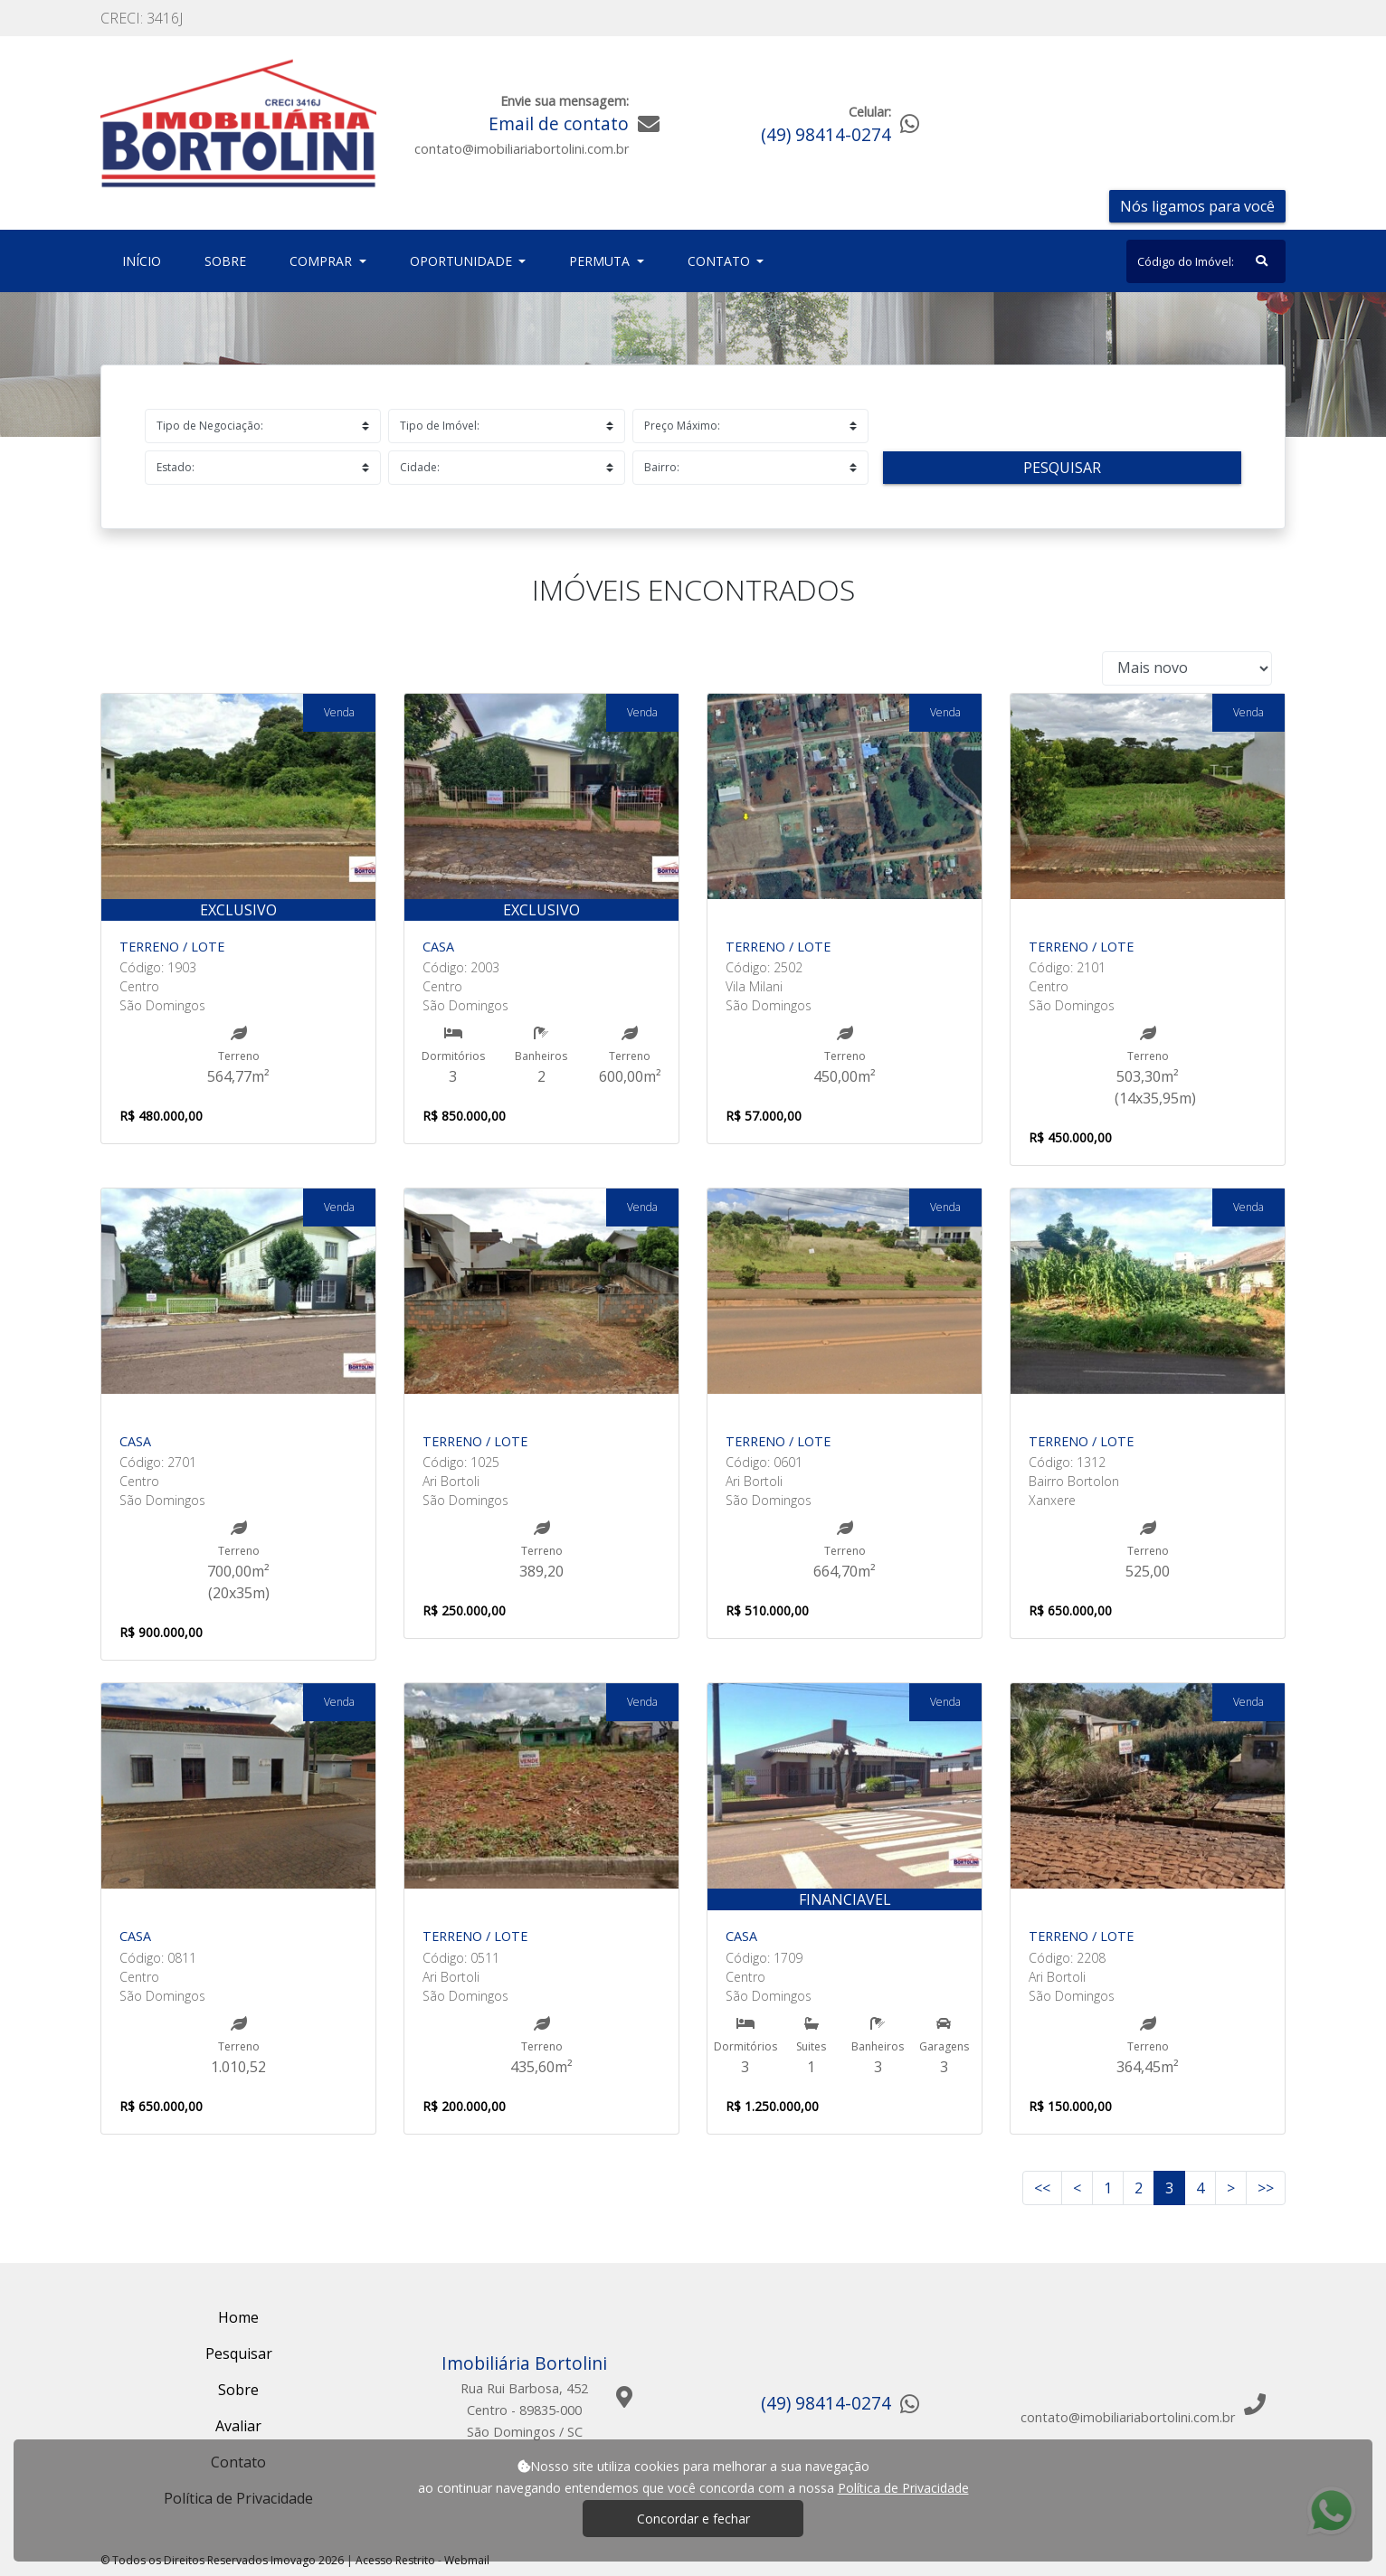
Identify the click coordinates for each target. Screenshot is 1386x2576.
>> (1266, 2188)
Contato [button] (721, 261)
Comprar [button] (323, 261)
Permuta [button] (601, 261)
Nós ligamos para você (1197, 206)
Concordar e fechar (693, 2518)
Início (145, 260)
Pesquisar (1062, 468)
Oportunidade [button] (463, 261)
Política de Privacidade (903, 2487)
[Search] (1206, 261)
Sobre (228, 260)
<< (1042, 2188)
